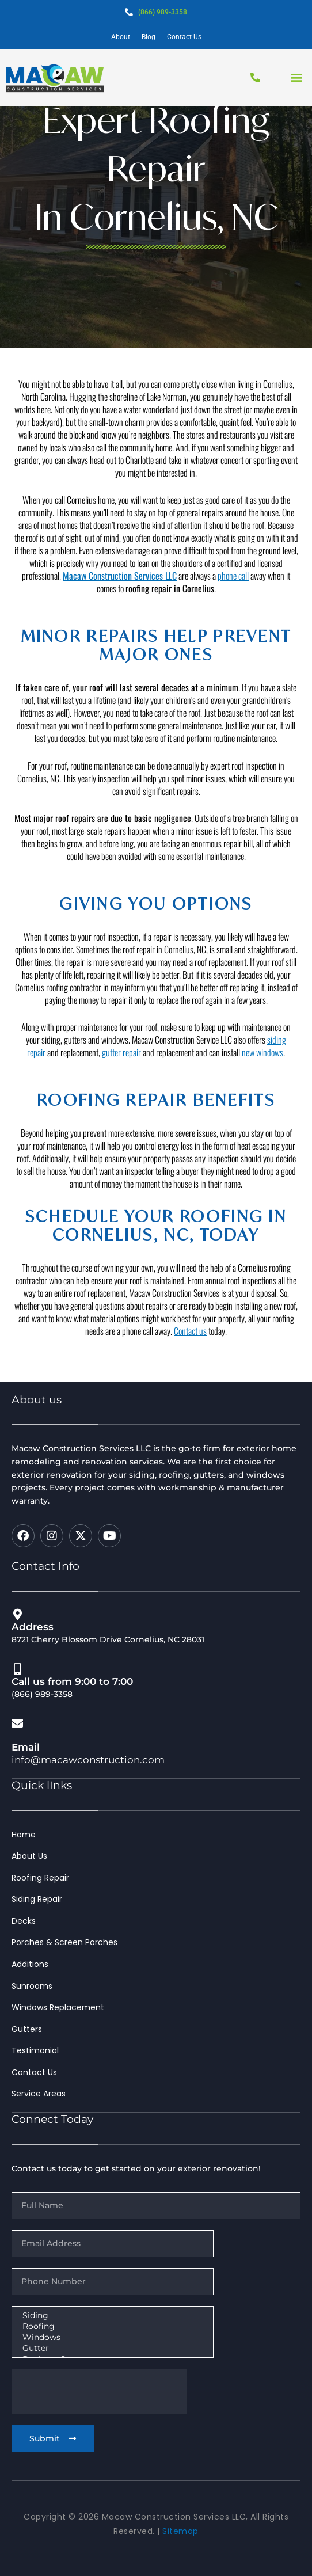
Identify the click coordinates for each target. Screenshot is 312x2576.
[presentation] (99, 2391)
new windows (262, 1094)
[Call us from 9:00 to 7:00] (17, 1669)
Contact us (190, 1373)
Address (33, 1627)
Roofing (111, 2326)
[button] (296, 77)
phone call (233, 618)
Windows (111, 2337)
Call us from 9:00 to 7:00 (72, 1681)
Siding (111, 2315)
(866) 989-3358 (162, 12)
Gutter (111, 2348)
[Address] (17, 1614)
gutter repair (121, 1094)
